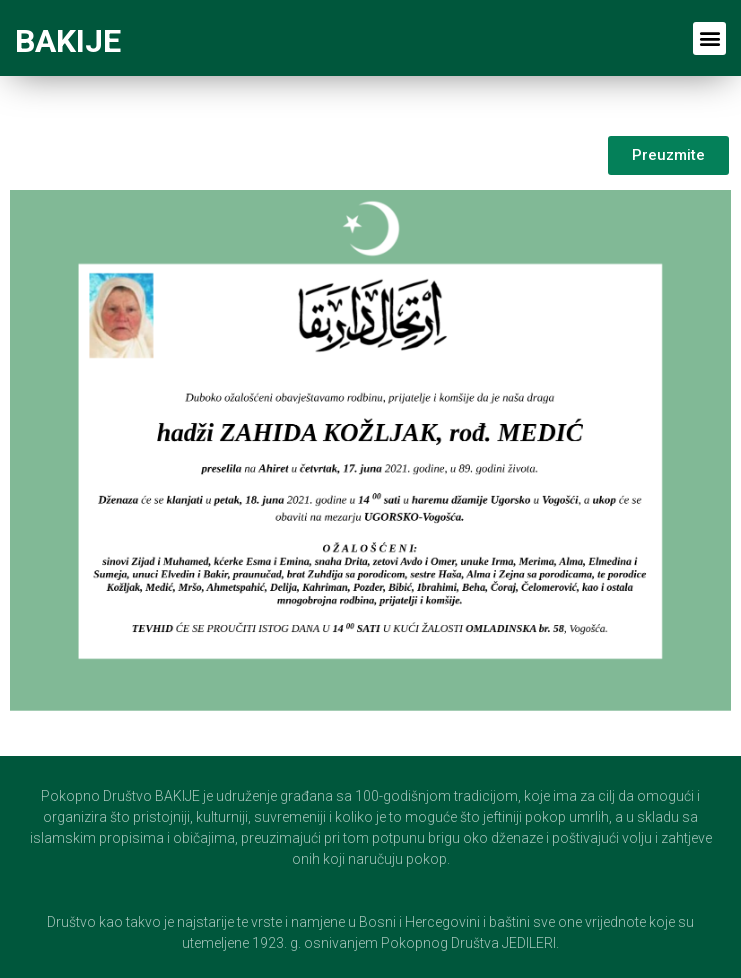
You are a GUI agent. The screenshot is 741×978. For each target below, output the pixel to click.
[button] (709, 38)
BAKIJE (68, 41)
